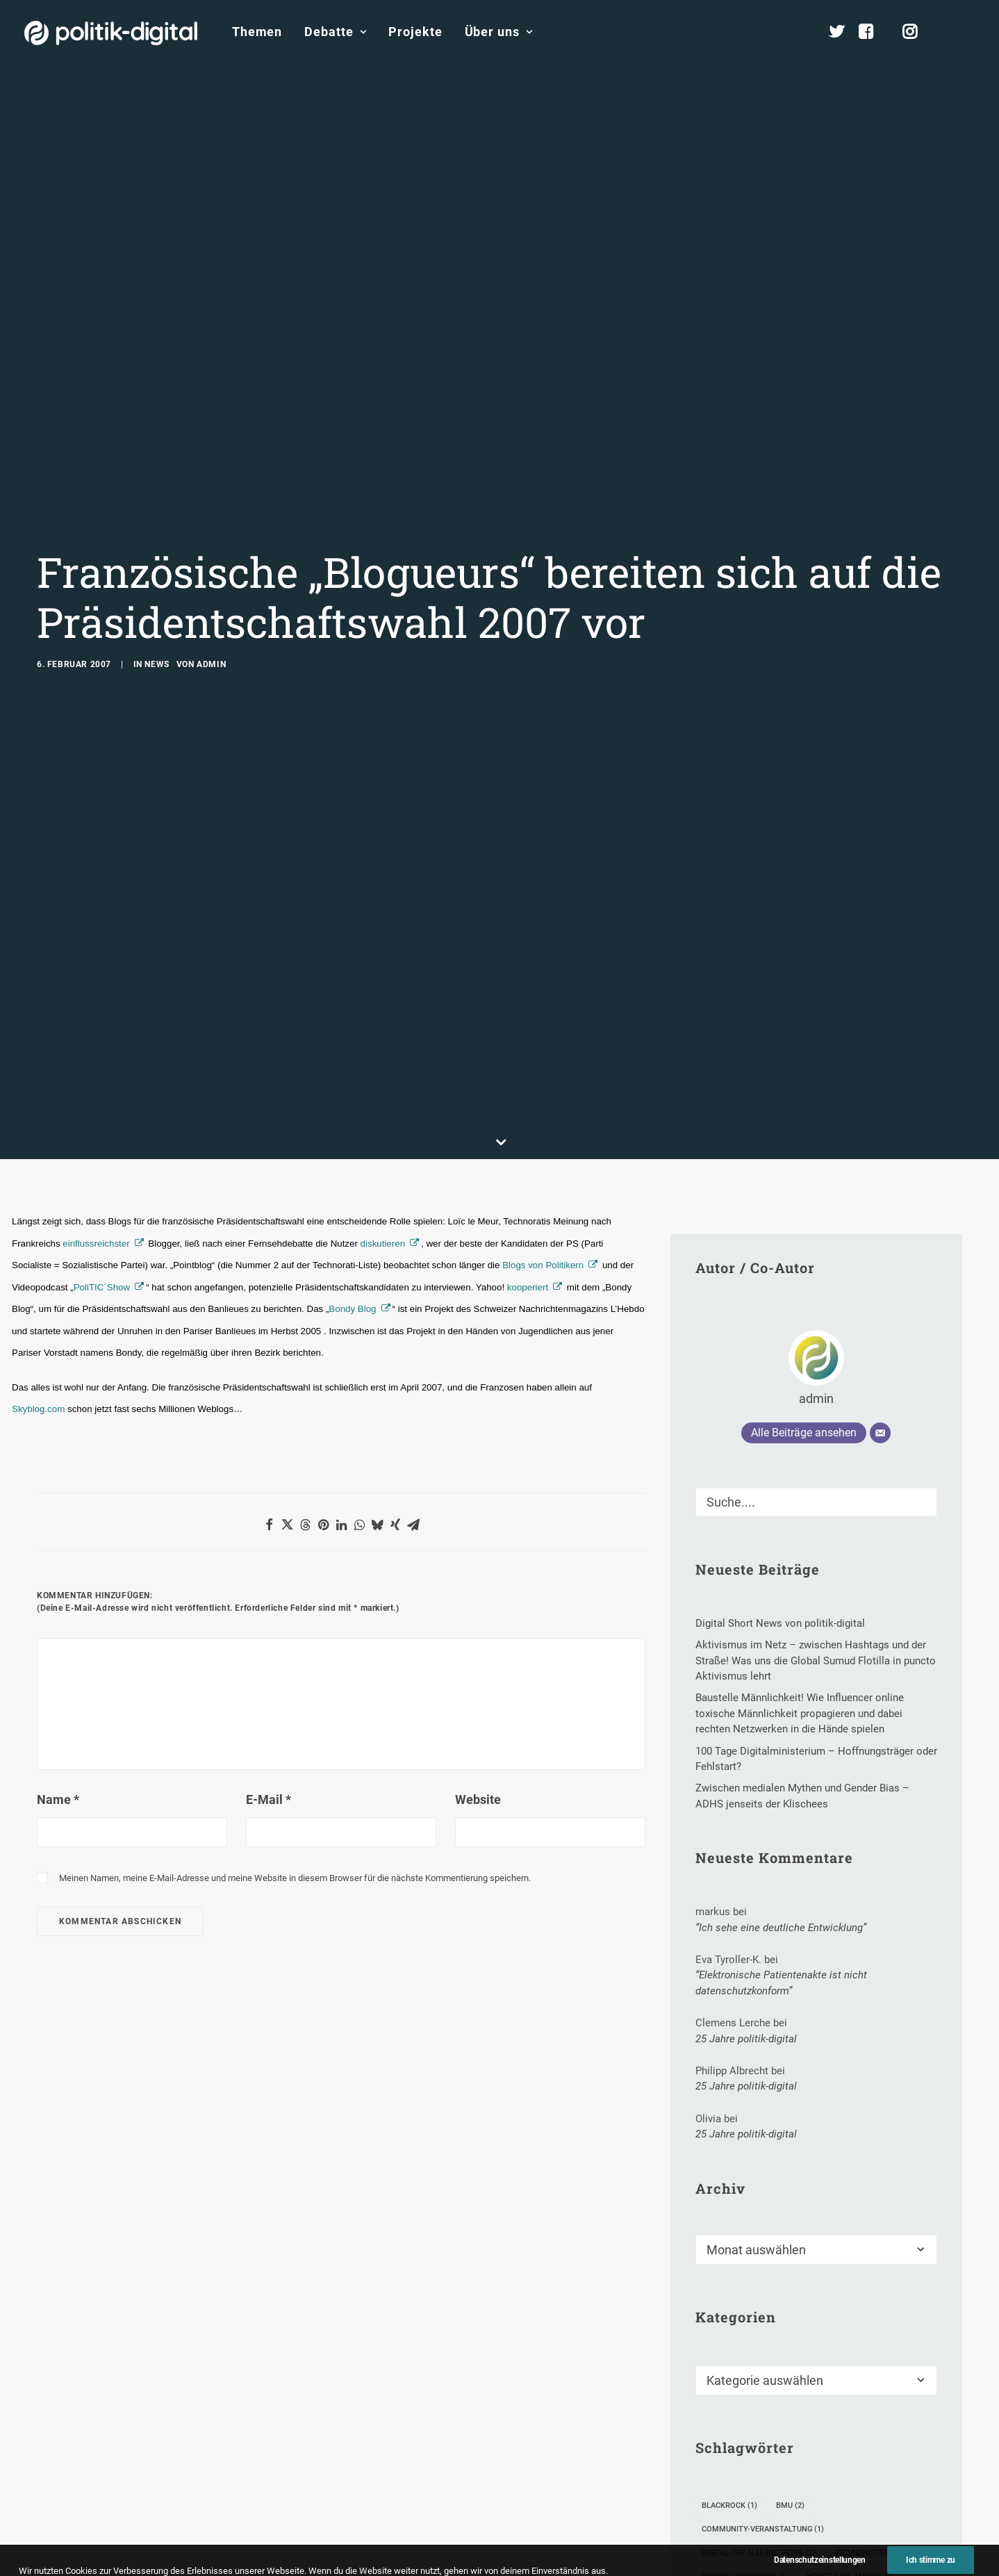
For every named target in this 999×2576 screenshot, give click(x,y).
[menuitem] (257, 32)
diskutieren (383, 1045)
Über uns (499, 31)
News (157, 565)
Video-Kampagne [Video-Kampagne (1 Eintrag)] (845, 2495)
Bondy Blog (352, 1110)
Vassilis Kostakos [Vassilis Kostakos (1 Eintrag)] (745, 2495)
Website (478, 1600)
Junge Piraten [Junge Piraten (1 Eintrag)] (736, 2448)
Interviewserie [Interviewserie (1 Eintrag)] (737, 2424)
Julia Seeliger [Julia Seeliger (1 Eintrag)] (825, 2424)
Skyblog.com (38, 1210)
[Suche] (816, 1303)
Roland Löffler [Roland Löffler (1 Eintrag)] (876, 2448)
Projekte (415, 31)
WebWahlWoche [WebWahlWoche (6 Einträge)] (740, 2519)
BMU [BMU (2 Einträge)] (790, 2306)
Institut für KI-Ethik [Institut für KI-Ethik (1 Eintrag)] (749, 2401)
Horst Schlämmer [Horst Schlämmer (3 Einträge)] (850, 2377)
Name (58, 1600)
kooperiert (527, 1088)
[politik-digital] (110, 33)
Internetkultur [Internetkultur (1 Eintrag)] (853, 2401)
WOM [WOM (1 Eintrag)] (812, 2519)
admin (211, 565)
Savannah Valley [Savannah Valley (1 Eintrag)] (743, 2472)
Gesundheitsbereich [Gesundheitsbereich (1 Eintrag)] (880, 2353)
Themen (257, 31)
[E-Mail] (880, 1234)
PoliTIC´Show (102, 1088)
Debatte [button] (335, 31)
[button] (968, 32)
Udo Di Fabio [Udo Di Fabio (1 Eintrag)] (831, 2472)
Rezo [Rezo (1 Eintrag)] (804, 2448)
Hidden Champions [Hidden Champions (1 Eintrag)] (745, 2377)
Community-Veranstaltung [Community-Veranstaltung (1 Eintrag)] (763, 2330)
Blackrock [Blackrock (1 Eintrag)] (729, 2306)
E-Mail (268, 1600)
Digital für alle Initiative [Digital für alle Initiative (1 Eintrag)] (758, 2353)
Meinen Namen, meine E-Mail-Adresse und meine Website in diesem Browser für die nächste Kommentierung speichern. (295, 1679)
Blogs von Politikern (543, 1066)
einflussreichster (96, 1045)
